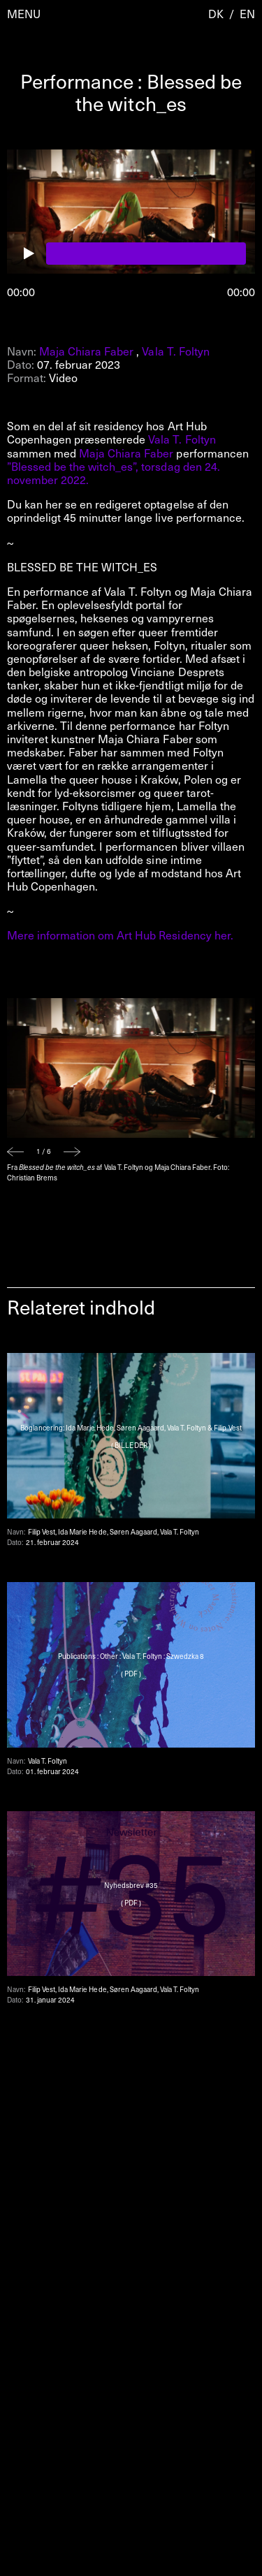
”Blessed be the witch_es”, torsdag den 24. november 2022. (113, 473)
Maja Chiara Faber (86, 350)
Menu (24, 13)
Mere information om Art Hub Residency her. (120, 934)
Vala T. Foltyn (175, 350)
